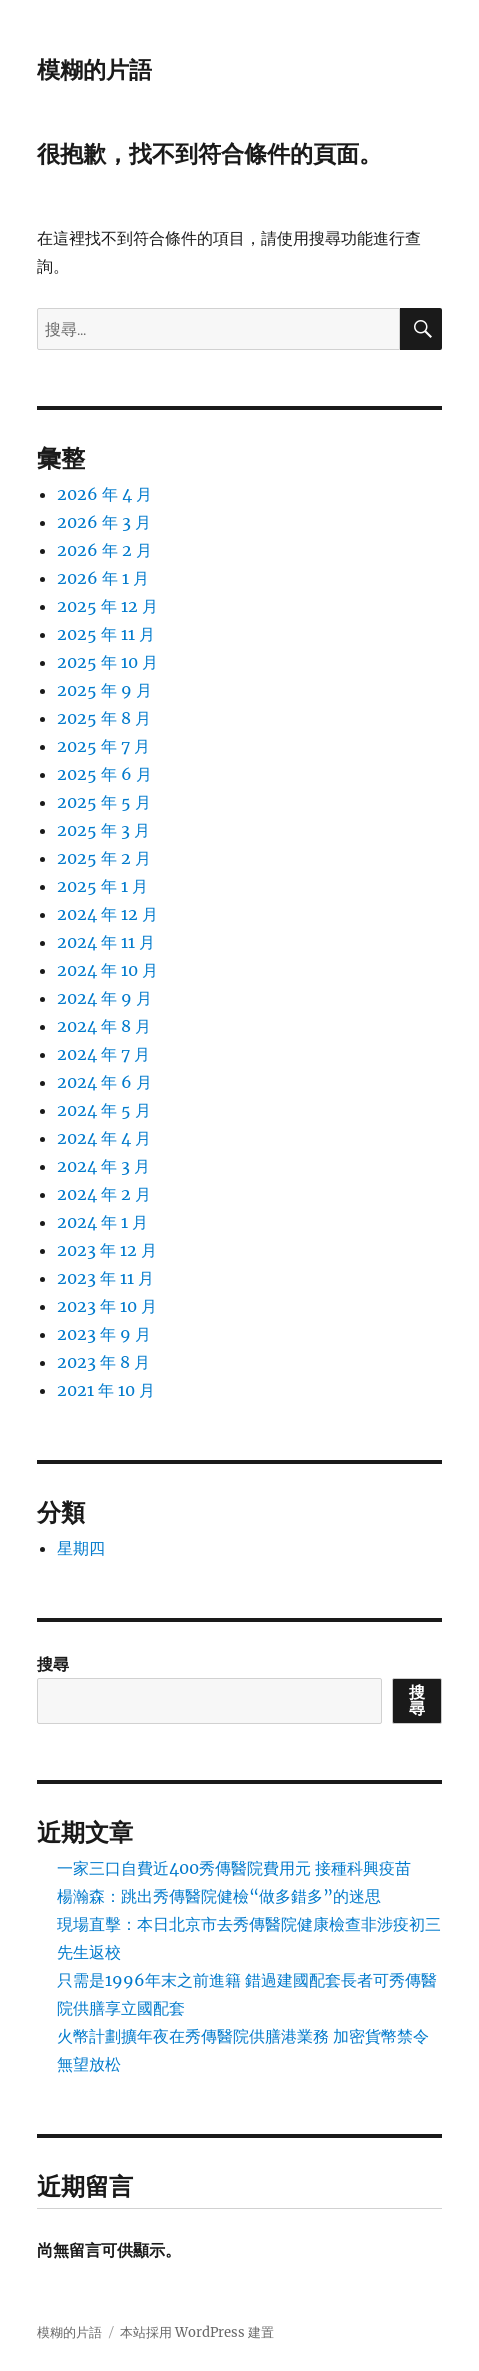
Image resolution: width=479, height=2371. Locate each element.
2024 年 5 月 (104, 1110)
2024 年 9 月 (104, 998)
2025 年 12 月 (107, 606)
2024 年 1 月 (102, 1222)
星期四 (81, 1548)
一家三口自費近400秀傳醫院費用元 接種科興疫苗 (234, 1868)
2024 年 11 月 (106, 942)
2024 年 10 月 (107, 970)
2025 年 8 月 (104, 718)
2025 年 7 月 (103, 746)
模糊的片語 (94, 70)
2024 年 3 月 (103, 1166)
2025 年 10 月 (107, 662)
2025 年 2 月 (104, 858)
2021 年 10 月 (106, 1390)
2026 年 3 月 (104, 522)
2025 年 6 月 (104, 774)
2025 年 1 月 (102, 886)
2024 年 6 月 (104, 1082)
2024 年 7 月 (103, 1054)
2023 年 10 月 (107, 1306)
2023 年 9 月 (104, 1334)
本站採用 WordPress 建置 (197, 2332)
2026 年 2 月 (104, 550)
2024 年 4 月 (104, 1138)
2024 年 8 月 (104, 1026)
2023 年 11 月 (105, 1278)
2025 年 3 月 (103, 830)
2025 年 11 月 (106, 634)
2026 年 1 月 (103, 578)
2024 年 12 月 (107, 914)
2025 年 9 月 (104, 690)
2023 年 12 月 (107, 1250)
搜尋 (53, 1664)
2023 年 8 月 (103, 1362)
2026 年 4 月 (104, 494)
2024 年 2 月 (104, 1194)
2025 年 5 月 (104, 802)
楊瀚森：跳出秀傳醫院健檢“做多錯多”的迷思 (219, 1896)
